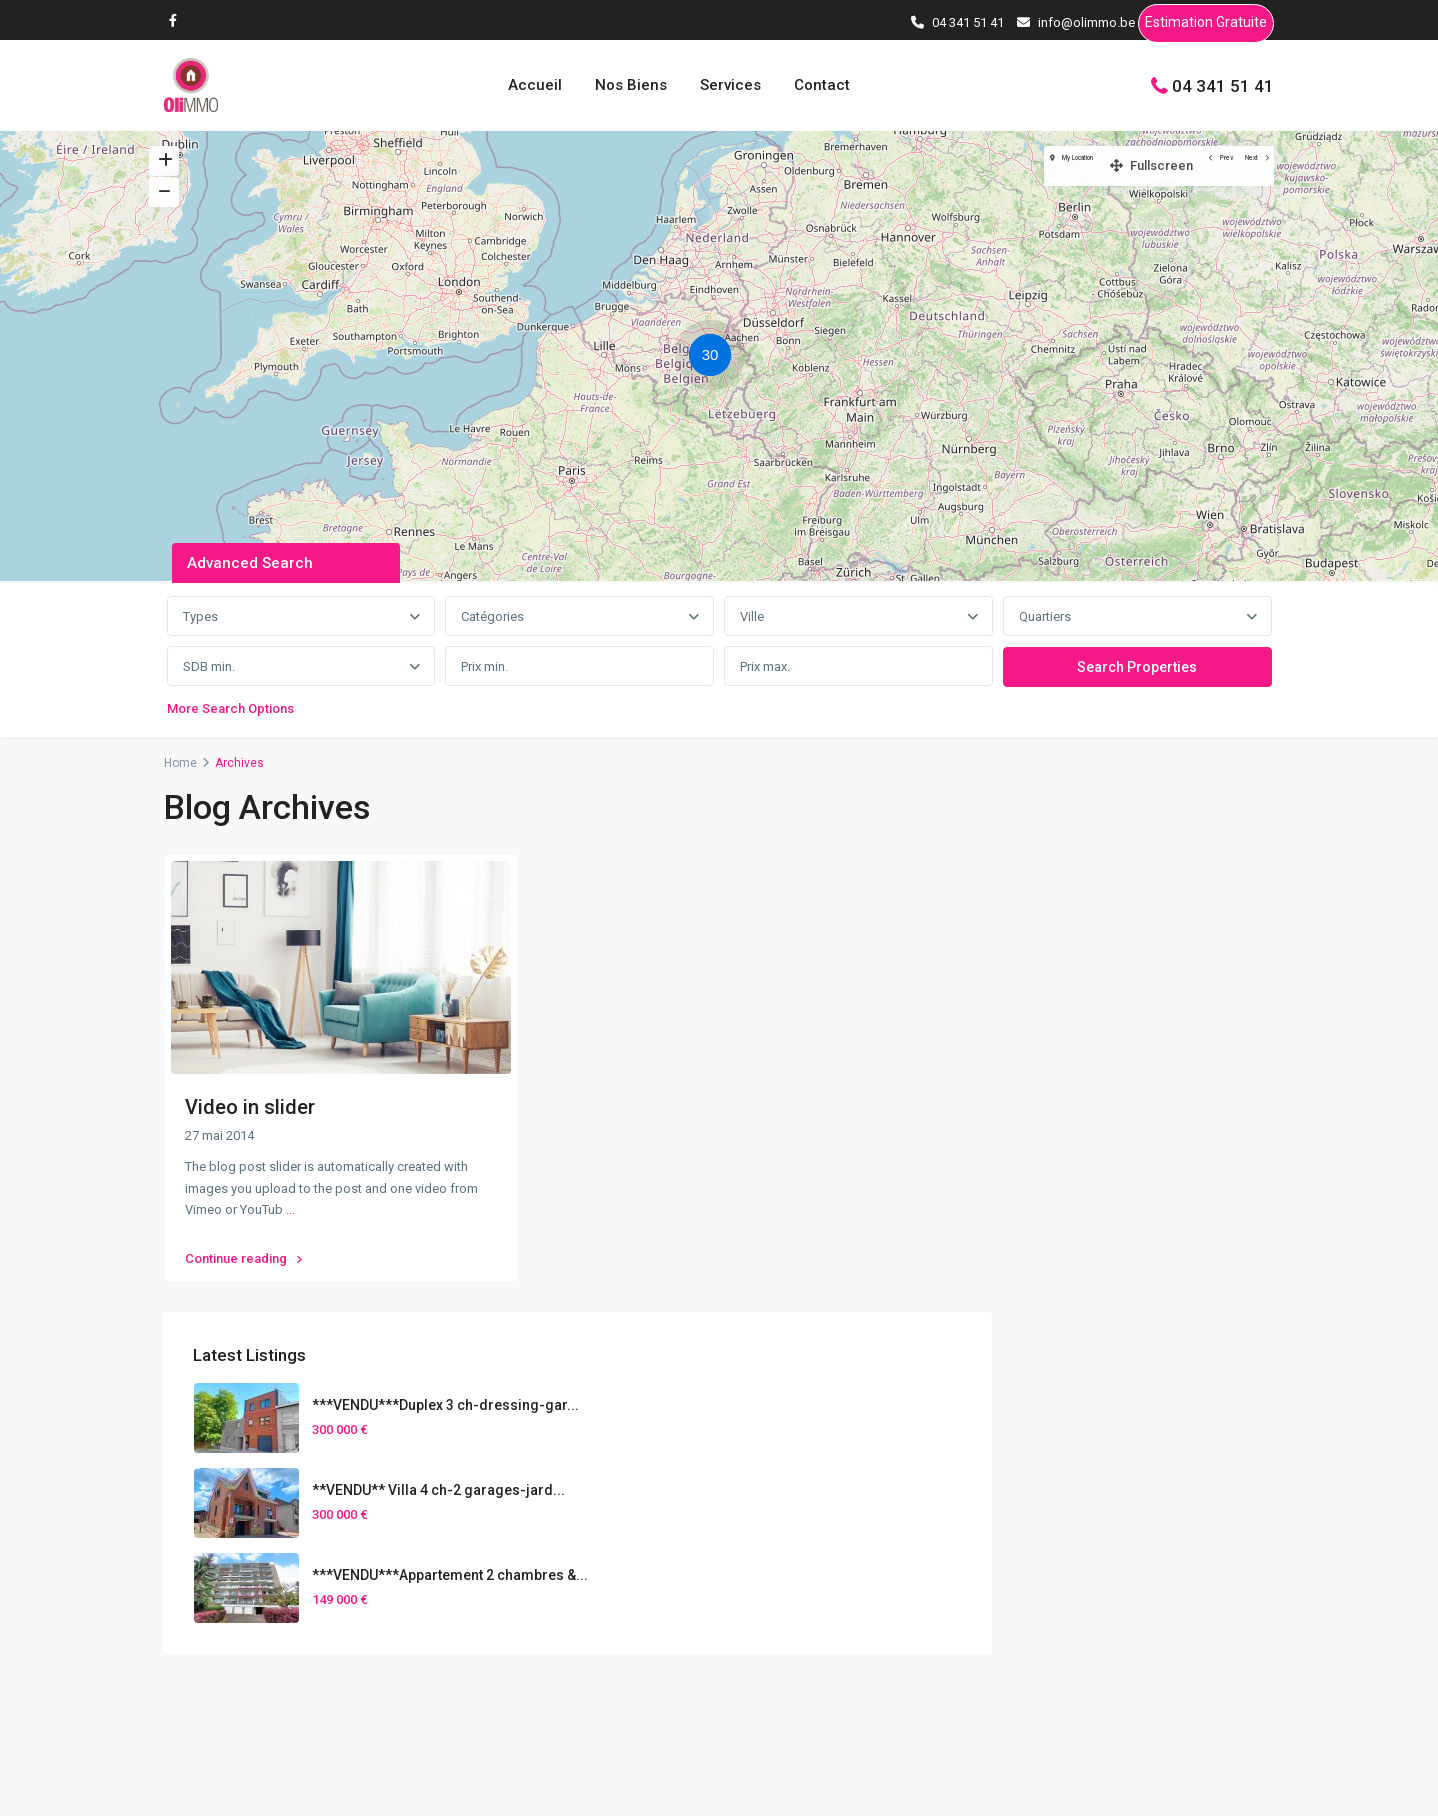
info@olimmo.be (527, 1535)
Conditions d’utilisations (996, 1785)
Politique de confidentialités (1187, 1785)
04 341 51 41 (1223, 85)
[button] (715, 358)
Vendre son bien (1111, 1548)
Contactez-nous (526, 1565)
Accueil (535, 85)
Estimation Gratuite (1206, 26)
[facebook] (178, 20)
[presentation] (769, 1525)
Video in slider (250, 1107)
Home (180, 763)
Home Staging (1105, 1610)
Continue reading (243, 1248)
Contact (822, 85)
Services (730, 85)
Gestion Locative (1112, 1641)
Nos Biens (631, 85)
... (290, 1209)
